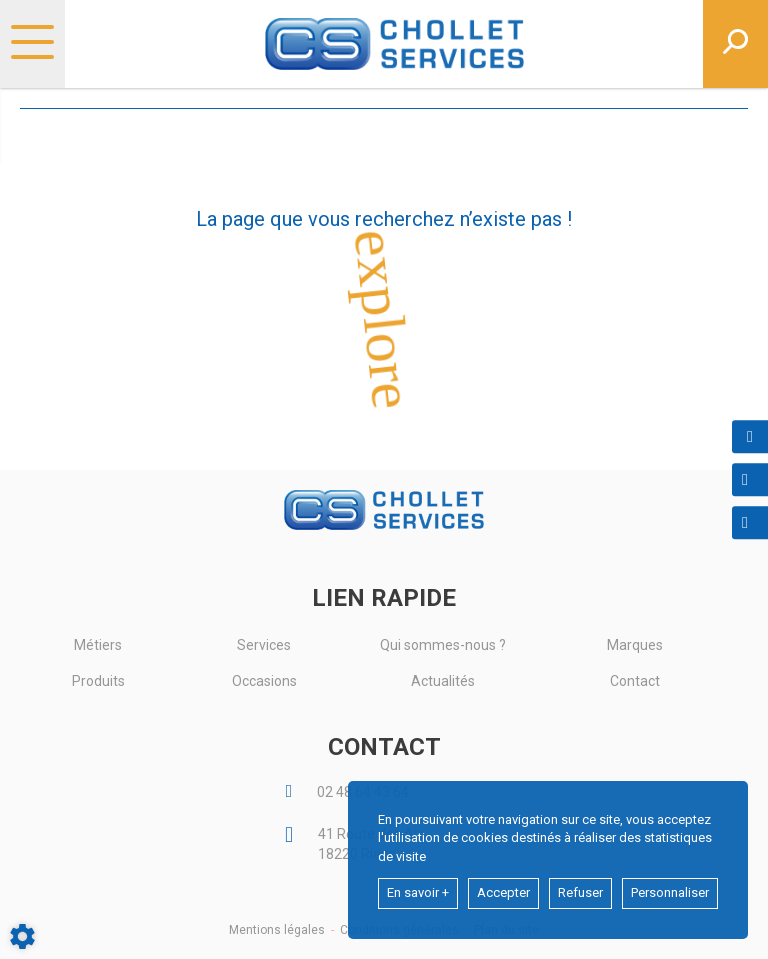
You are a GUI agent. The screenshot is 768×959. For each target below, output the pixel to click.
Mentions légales (277, 930)
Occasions (264, 681)
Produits (98, 681)
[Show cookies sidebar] (22, 936)
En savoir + (418, 892)
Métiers (98, 645)
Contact (635, 681)
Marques (635, 645)
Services (264, 645)
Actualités (443, 681)
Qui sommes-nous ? (443, 645)
